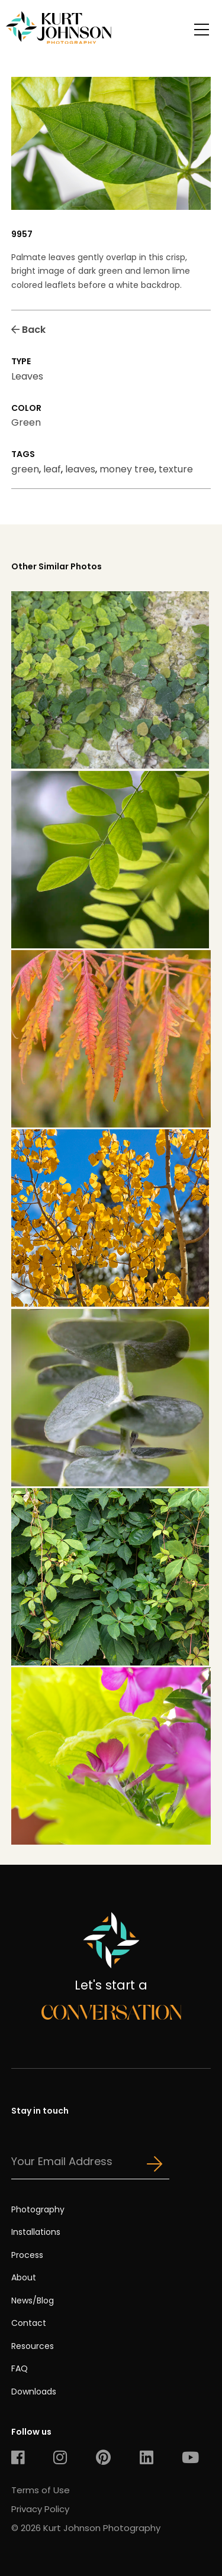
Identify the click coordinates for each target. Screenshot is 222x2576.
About (23, 2277)
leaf (52, 469)
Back (28, 329)
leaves (80, 469)
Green (26, 422)
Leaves (27, 376)
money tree (127, 469)
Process (27, 2255)
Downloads (33, 2391)
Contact (28, 2323)
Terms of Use (40, 2490)
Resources (32, 2346)
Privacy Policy (40, 2509)
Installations (35, 2232)
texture (176, 469)
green (25, 469)
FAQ (19, 2368)
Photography (38, 2209)
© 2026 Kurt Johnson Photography (85, 2528)
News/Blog (32, 2300)
